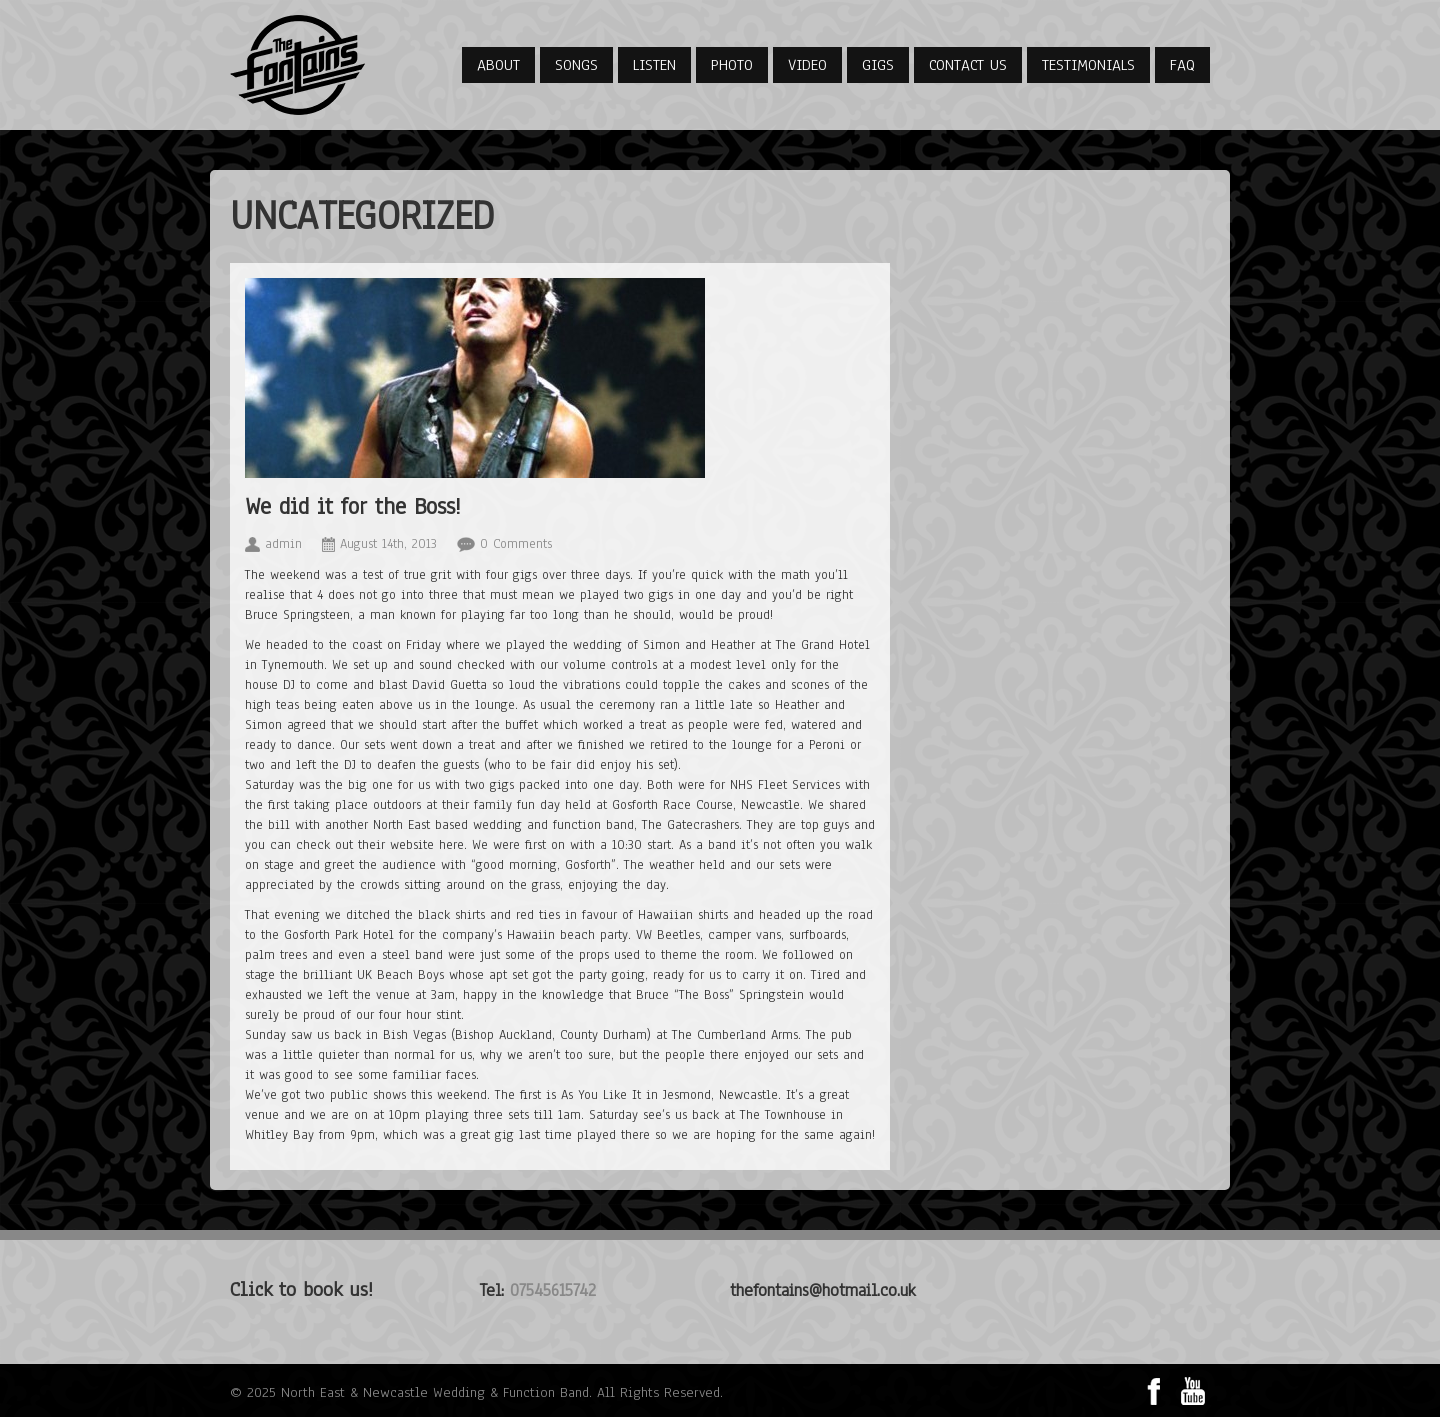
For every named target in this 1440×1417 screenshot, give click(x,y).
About (498, 65)
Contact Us (968, 65)
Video (807, 65)
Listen (654, 65)
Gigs (878, 65)
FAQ (1182, 65)
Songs (576, 65)
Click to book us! (301, 1289)
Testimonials (1088, 65)
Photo (732, 65)
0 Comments (516, 544)
